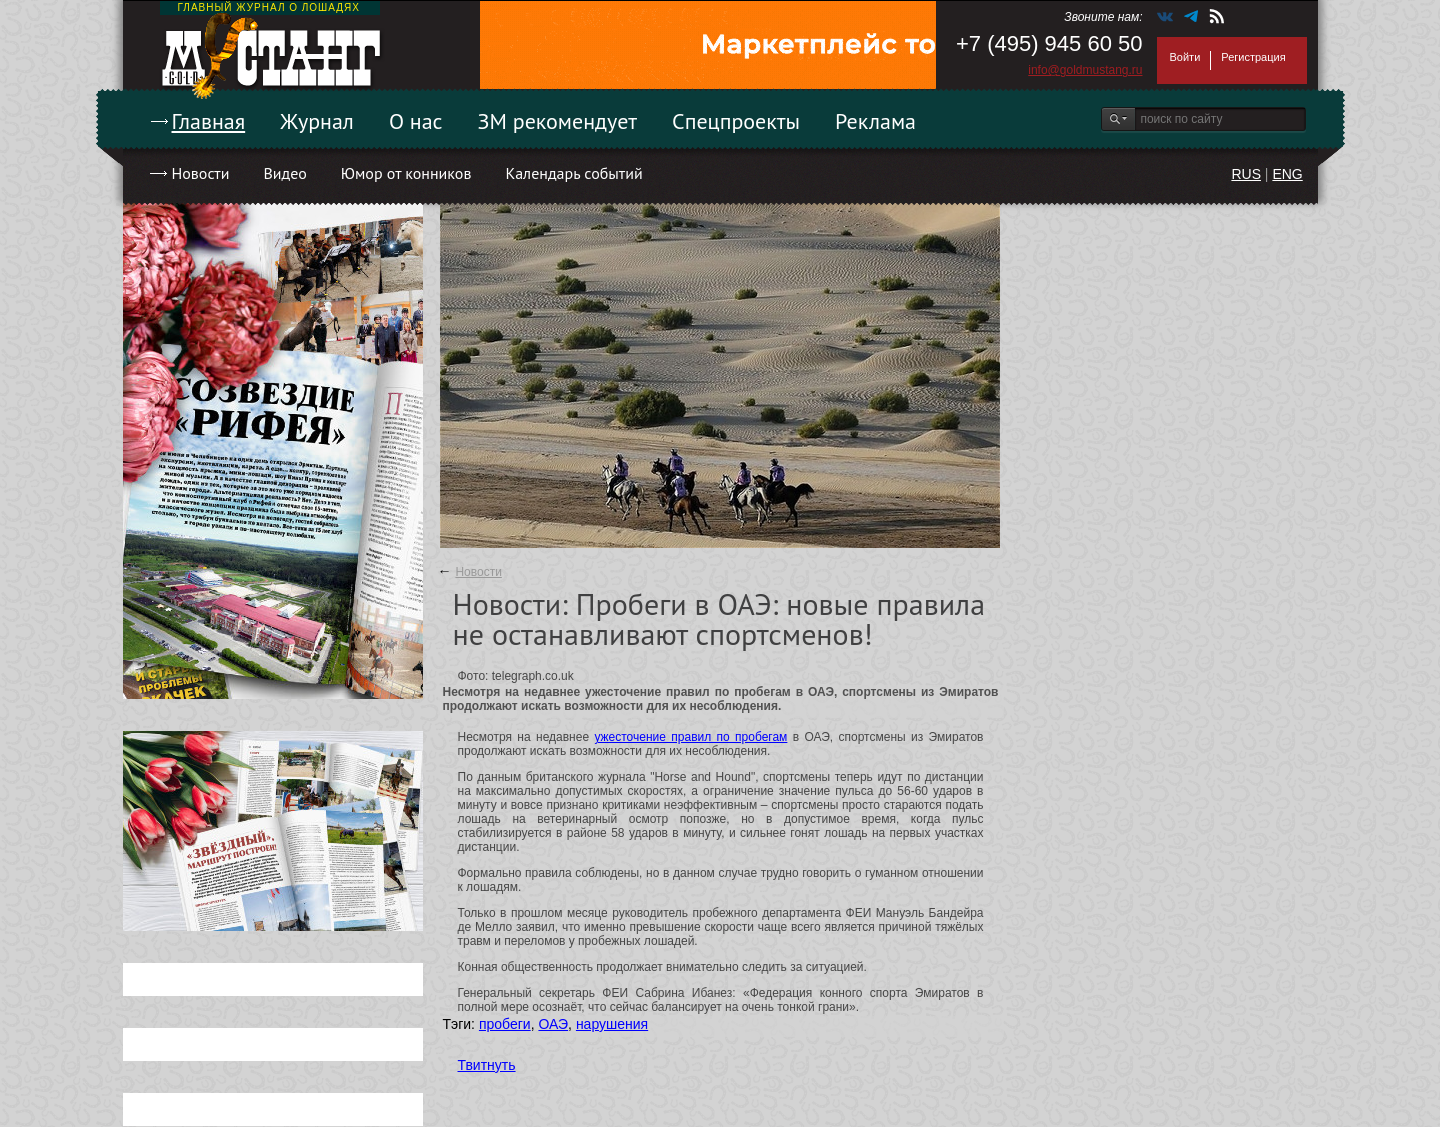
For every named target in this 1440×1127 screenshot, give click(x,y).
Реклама (875, 121)
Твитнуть (487, 1065)
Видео (284, 173)
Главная (209, 121)
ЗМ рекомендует (558, 121)
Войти (1185, 57)
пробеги (505, 1024)
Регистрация (1253, 57)
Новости (201, 173)
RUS (1246, 174)
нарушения (612, 1024)
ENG (1287, 174)
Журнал (317, 121)
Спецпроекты (736, 121)
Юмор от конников (406, 173)
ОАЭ (553, 1024)
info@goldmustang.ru (1085, 70)
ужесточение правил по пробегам (690, 737)
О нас (416, 121)
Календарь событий (573, 173)
